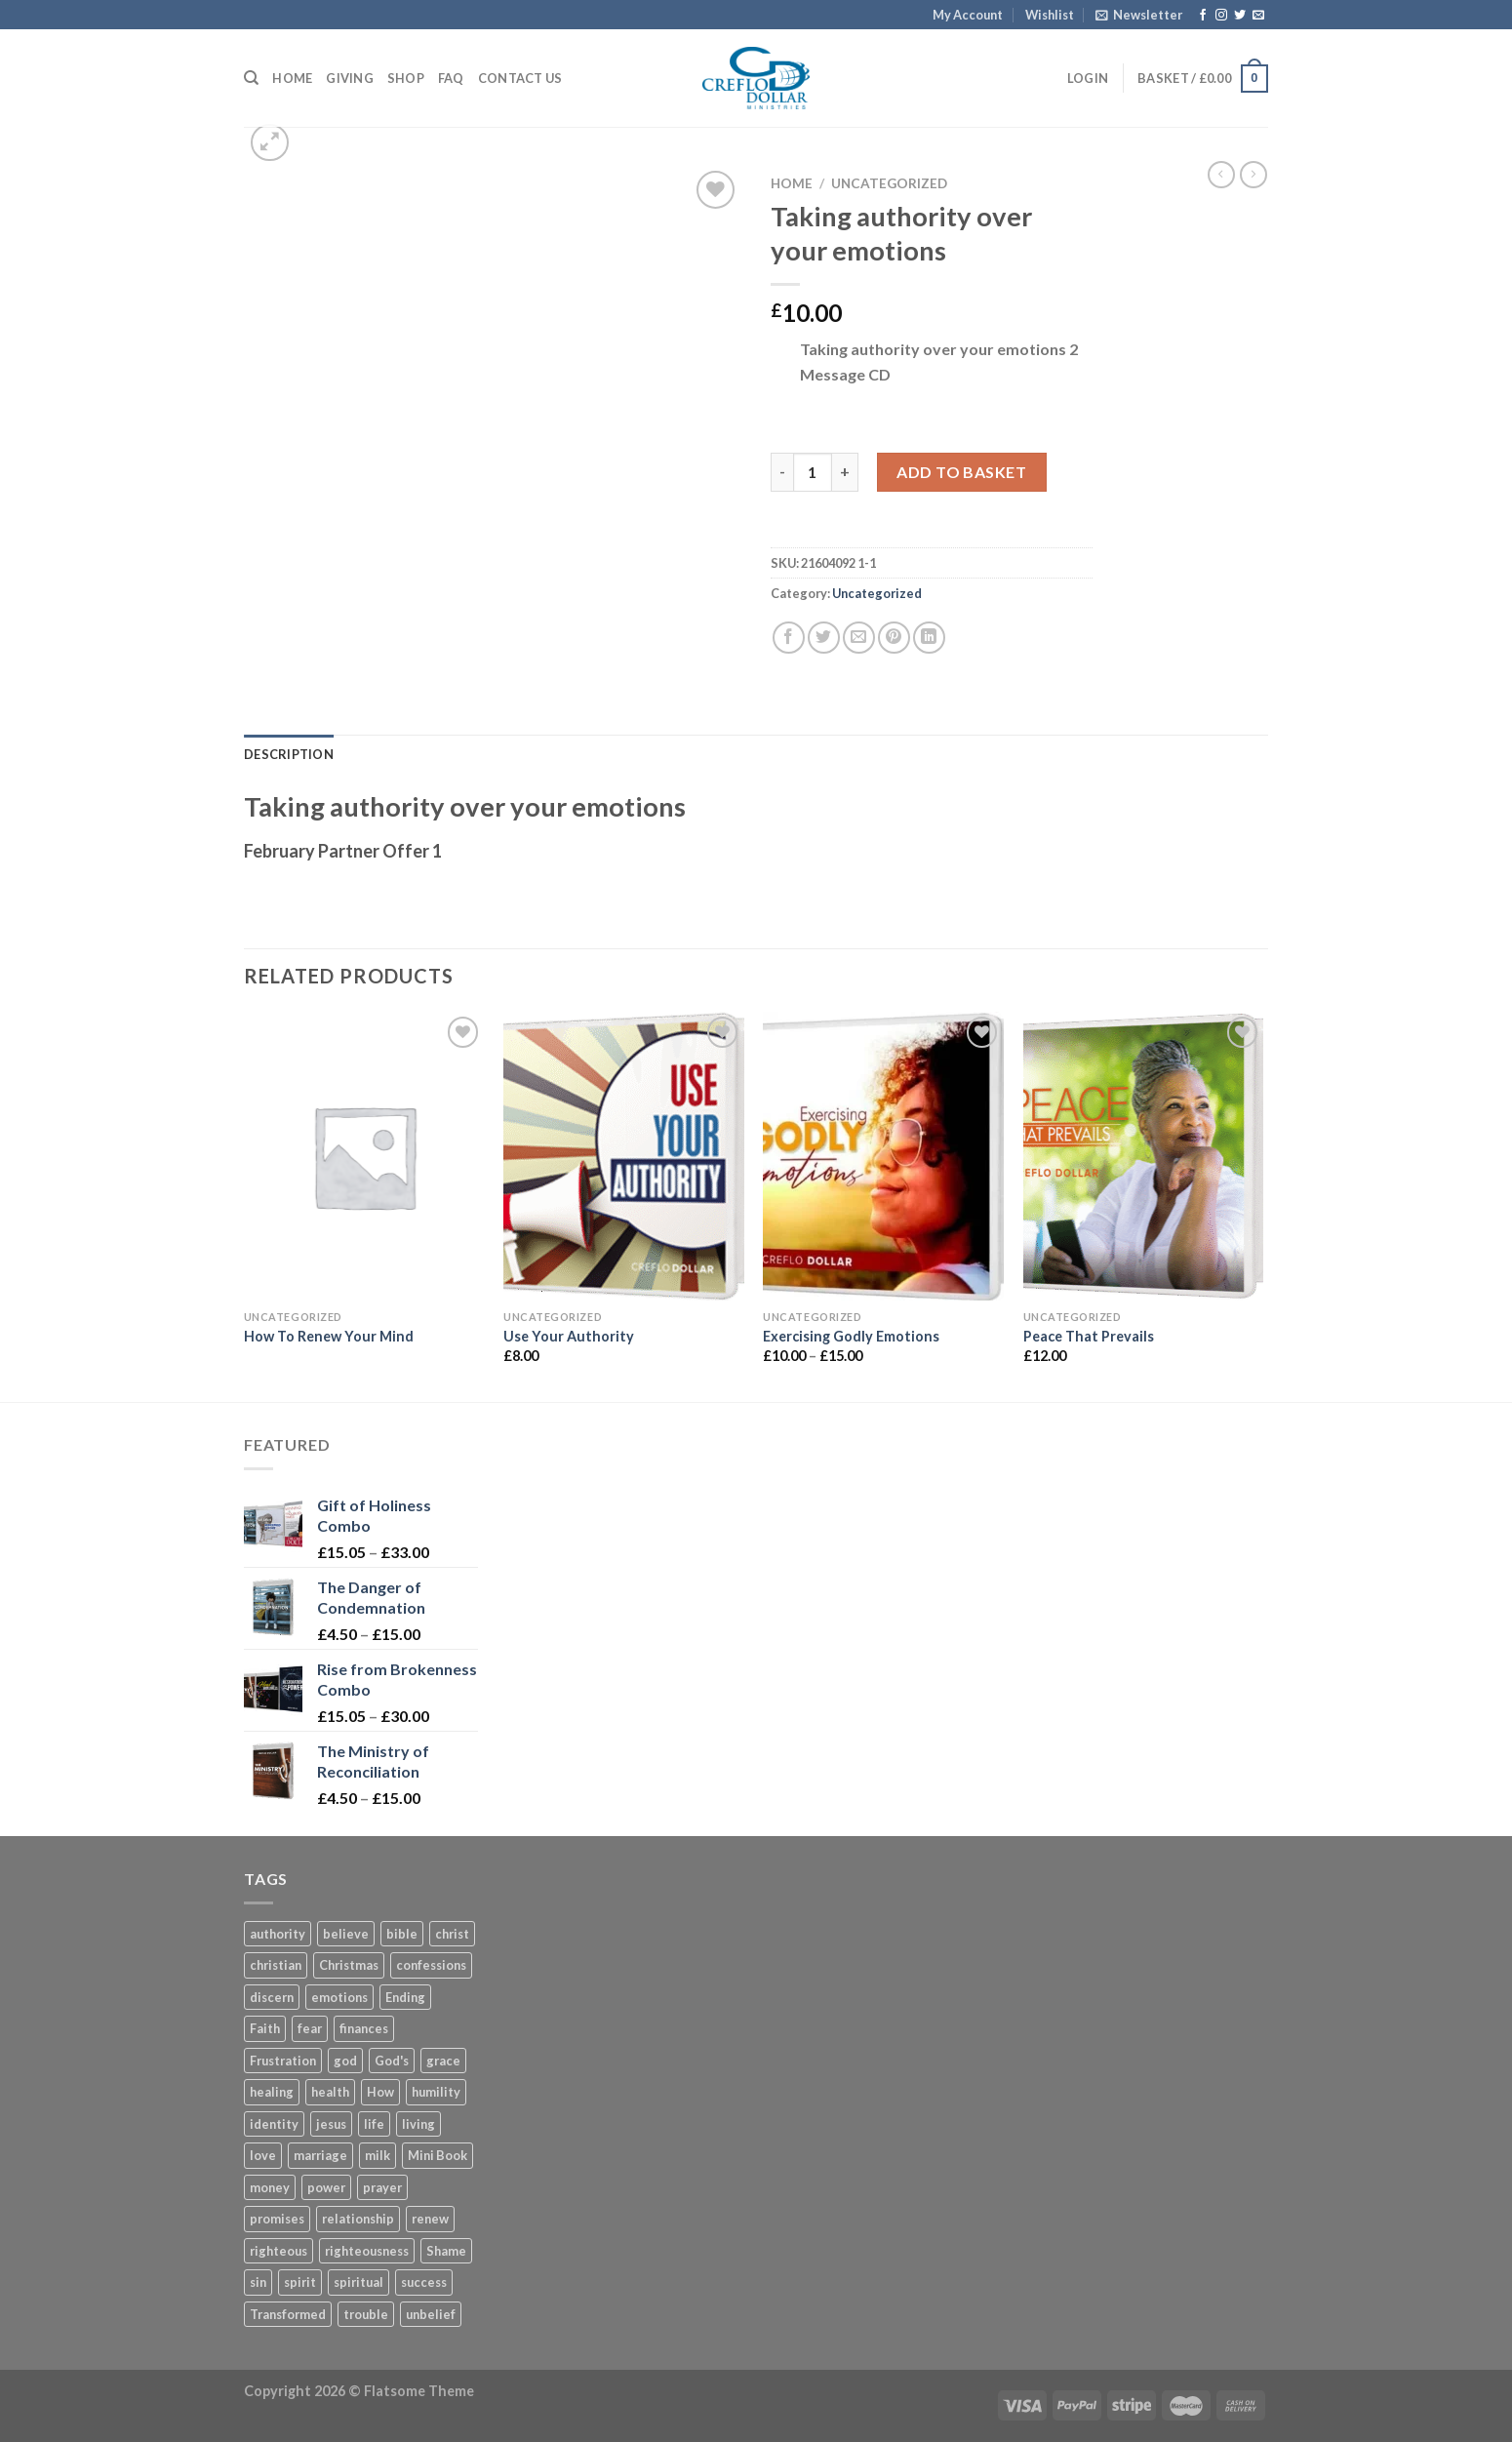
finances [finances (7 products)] (363, 2028)
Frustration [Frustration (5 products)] (283, 2060)
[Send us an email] (1258, 15)
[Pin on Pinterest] (894, 637)
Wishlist (1049, 14)
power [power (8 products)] (326, 2187)
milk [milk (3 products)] (377, 2155)
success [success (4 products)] (424, 2282)
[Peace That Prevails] (1143, 1156)
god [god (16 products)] (345, 2060)
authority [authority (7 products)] (277, 1934)
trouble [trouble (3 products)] (365, 2314)
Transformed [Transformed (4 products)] (288, 2314)
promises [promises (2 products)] (277, 2218)
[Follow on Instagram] (1221, 15)
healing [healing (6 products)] (272, 2092)
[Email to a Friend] (859, 637)
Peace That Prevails (1088, 1336)
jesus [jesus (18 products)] (331, 2124)
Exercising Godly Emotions (851, 1336)
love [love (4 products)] (263, 2155)
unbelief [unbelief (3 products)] (431, 2314)
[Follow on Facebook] (1203, 15)
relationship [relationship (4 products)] (358, 2218)
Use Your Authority (568, 1336)
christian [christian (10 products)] (275, 1965)
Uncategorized (889, 183)
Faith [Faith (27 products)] (265, 2028)
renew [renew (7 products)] (430, 2218)
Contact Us (520, 78)
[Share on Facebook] (789, 637)
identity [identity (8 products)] (274, 2124)
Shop (405, 78)
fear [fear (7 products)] (310, 2028)
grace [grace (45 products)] (443, 2060)
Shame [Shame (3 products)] (446, 2251)
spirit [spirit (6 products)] (300, 2282)
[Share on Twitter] (824, 637)
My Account (968, 14)
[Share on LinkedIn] (929, 637)
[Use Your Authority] (623, 1156)
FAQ (451, 78)
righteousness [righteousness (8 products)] (367, 2251)
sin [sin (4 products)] (258, 2282)
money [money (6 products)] (270, 2187)
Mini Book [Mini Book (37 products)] (437, 2155)
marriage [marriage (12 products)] (320, 2155)
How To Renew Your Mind (329, 1336)
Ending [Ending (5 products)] (405, 1997)
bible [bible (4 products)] (402, 1934)
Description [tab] (289, 754)
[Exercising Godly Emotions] (883, 1156)
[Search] (251, 78)
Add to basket (961, 471)
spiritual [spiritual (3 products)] (358, 2282)
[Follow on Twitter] (1240, 15)
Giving (350, 78)
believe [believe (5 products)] (346, 1934)
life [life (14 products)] (374, 2124)
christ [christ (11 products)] (452, 1934)
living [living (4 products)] (418, 2124)
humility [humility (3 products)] (436, 2092)
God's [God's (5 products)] (392, 2060)
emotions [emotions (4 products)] (339, 1997)
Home (292, 78)
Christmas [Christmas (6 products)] (348, 1965)
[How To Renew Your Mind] (364, 1156)
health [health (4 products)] (330, 2092)
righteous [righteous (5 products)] (278, 2251)
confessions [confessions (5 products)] (431, 1965)
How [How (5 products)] (380, 2092)
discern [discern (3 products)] (272, 1997)
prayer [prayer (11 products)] (382, 2187)
